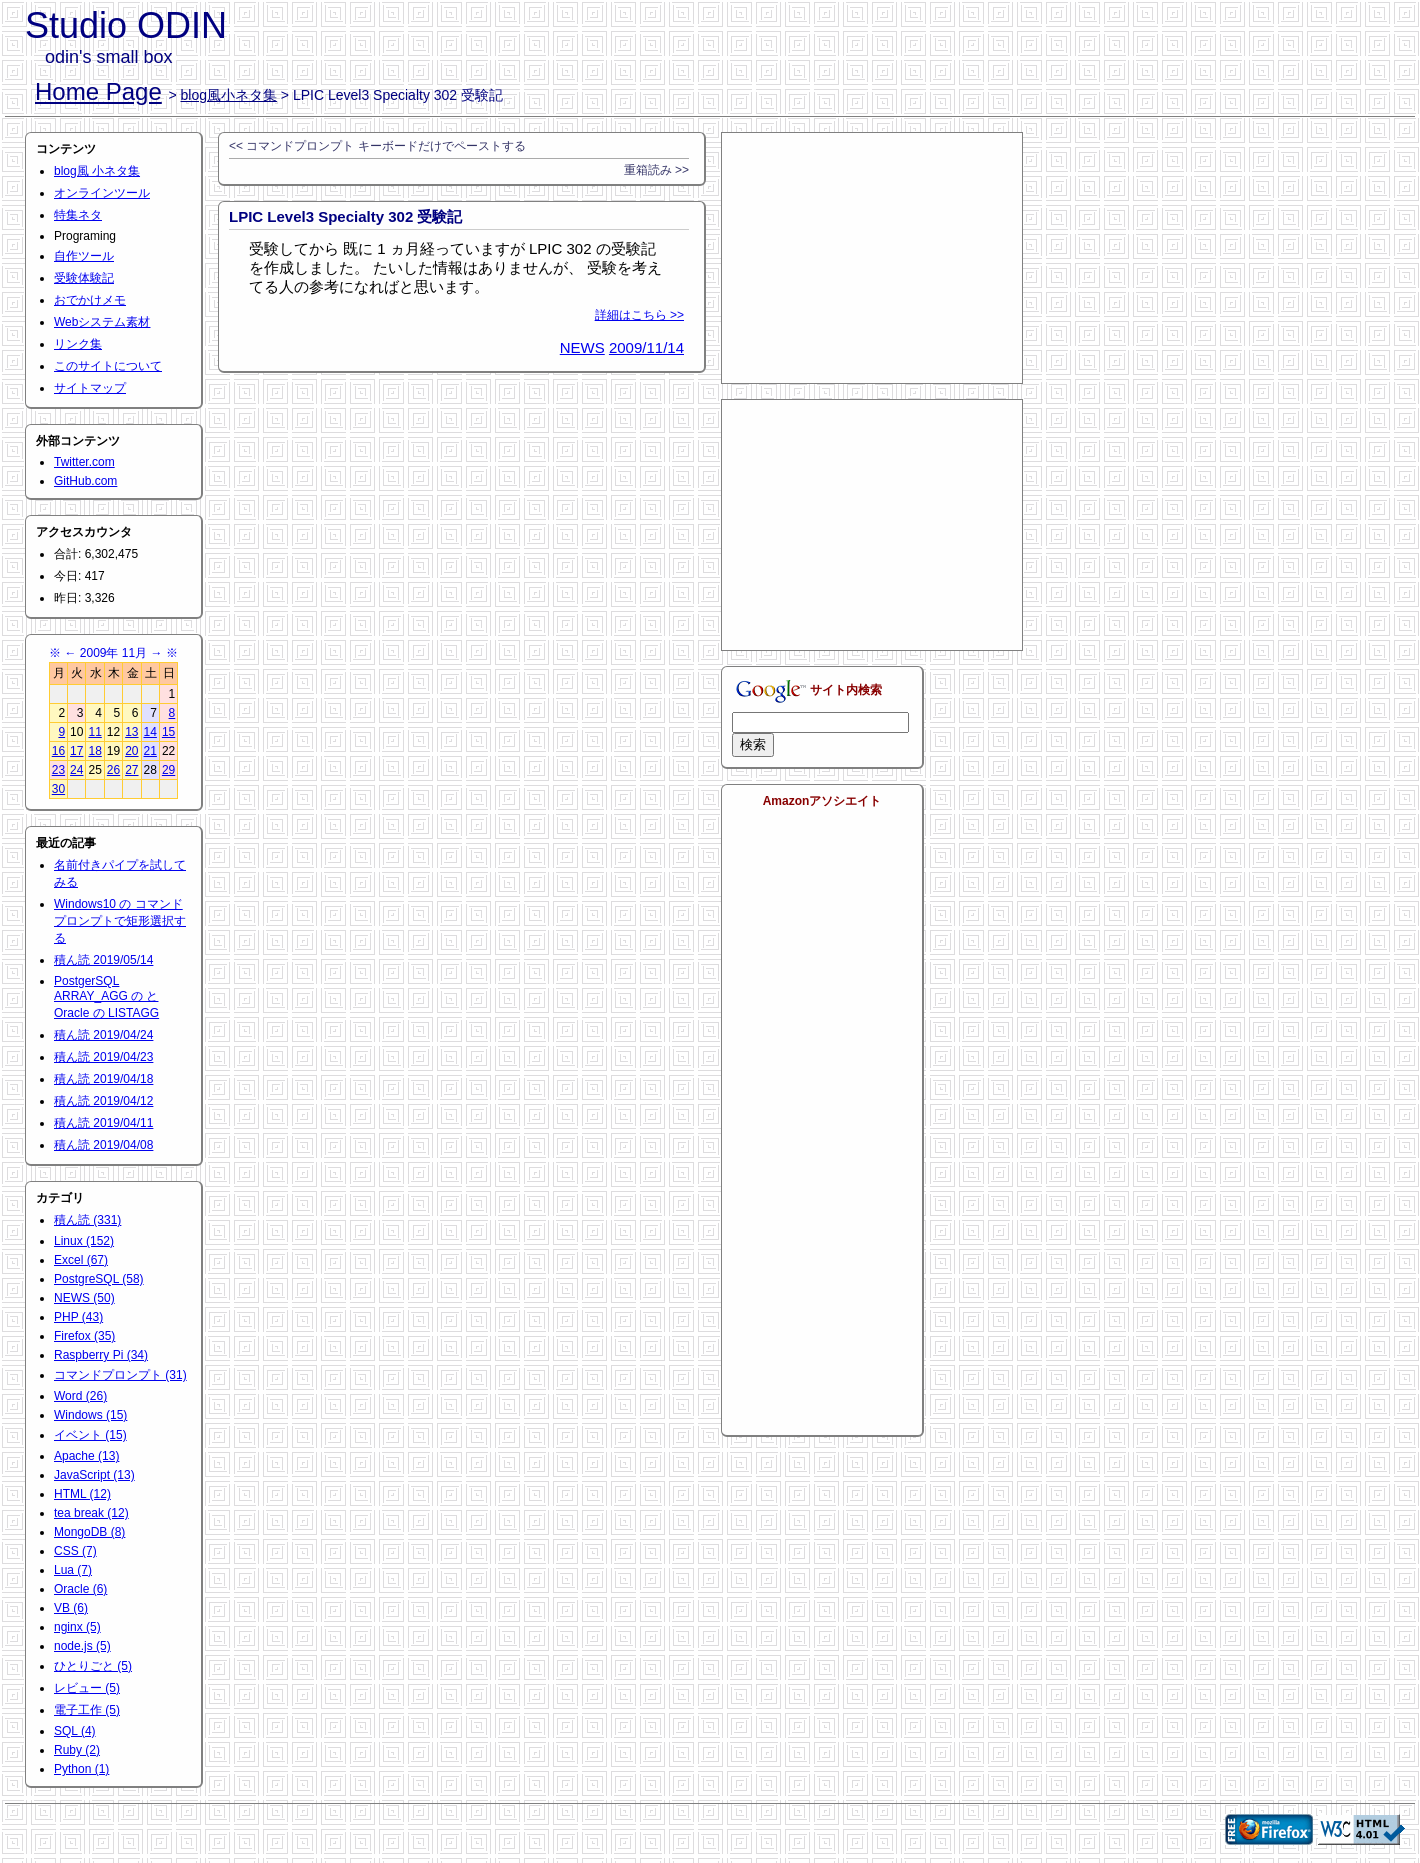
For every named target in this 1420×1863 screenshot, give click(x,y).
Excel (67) (81, 1260)
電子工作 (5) (87, 1710)
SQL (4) (75, 1731)
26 (113, 770)
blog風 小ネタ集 (97, 171)
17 (76, 751)
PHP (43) (78, 1317)
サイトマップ (90, 388)
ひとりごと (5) (93, 1666)
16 (58, 751)
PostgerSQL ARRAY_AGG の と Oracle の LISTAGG (106, 997)
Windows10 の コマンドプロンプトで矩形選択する (120, 921)
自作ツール (84, 256)
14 (150, 732)
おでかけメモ (90, 300)
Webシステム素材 (102, 322)
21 (150, 751)
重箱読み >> (656, 170)
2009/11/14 (646, 347)
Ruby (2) (77, 1750)
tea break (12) (91, 1513)
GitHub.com (85, 481)
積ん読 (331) (87, 1220)
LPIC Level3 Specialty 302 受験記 (345, 216)
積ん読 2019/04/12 (103, 1101)
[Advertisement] (872, 258)
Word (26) (80, 1396)
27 (131, 770)
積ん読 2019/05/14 (103, 960)
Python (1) (81, 1769)
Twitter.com (84, 462)
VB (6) (71, 1608)
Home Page (98, 91)
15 (168, 732)
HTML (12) (82, 1494)
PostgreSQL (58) (99, 1279)
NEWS (582, 347)
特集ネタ (78, 215)
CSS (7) (75, 1551)
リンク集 (78, 344)
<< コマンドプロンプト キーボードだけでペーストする (377, 146)
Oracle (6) (80, 1589)
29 (168, 770)
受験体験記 (84, 278)
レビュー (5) (87, 1688)
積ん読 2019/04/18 (103, 1079)
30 (58, 789)
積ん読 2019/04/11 (103, 1123)
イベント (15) (90, 1435)
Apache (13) (86, 1456)
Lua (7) (73, 1570)
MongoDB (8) (89, 1532)
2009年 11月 (113, 653)
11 (94, 732)
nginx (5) (77, 1627)
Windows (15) (90, 1415)
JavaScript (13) (94, 1475)
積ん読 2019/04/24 (103, 1035)
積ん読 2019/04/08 (103, 1145)
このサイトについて (108, 366)
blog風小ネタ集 (229, 95)
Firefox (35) (84, 1336)
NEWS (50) (84, 1298)
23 (58, 770)
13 (131, 732)
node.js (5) (82, 1646)
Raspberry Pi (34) (101, 1355)
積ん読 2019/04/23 (103, 1057)
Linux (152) (84, 1241)
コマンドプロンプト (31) (120, 1375)
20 (131, 751)
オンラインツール (102, 193)
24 (76, 770)
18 (94, 751)
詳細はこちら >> (639, 315)
